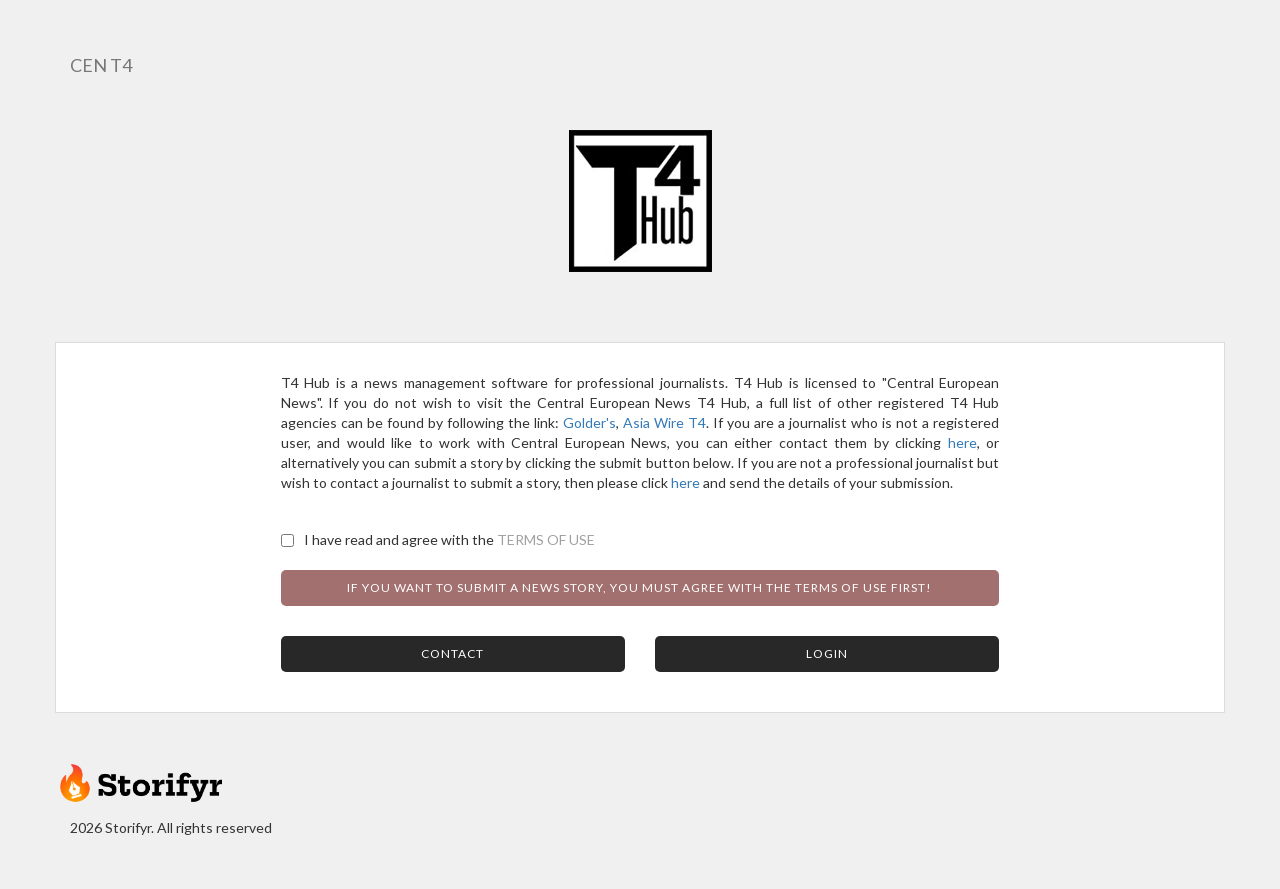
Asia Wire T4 (664, 422)
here (962, 442)
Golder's (589, 422)
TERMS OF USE (546, 539)
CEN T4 (101, 65)
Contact (452, 653)
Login (827, 653)
